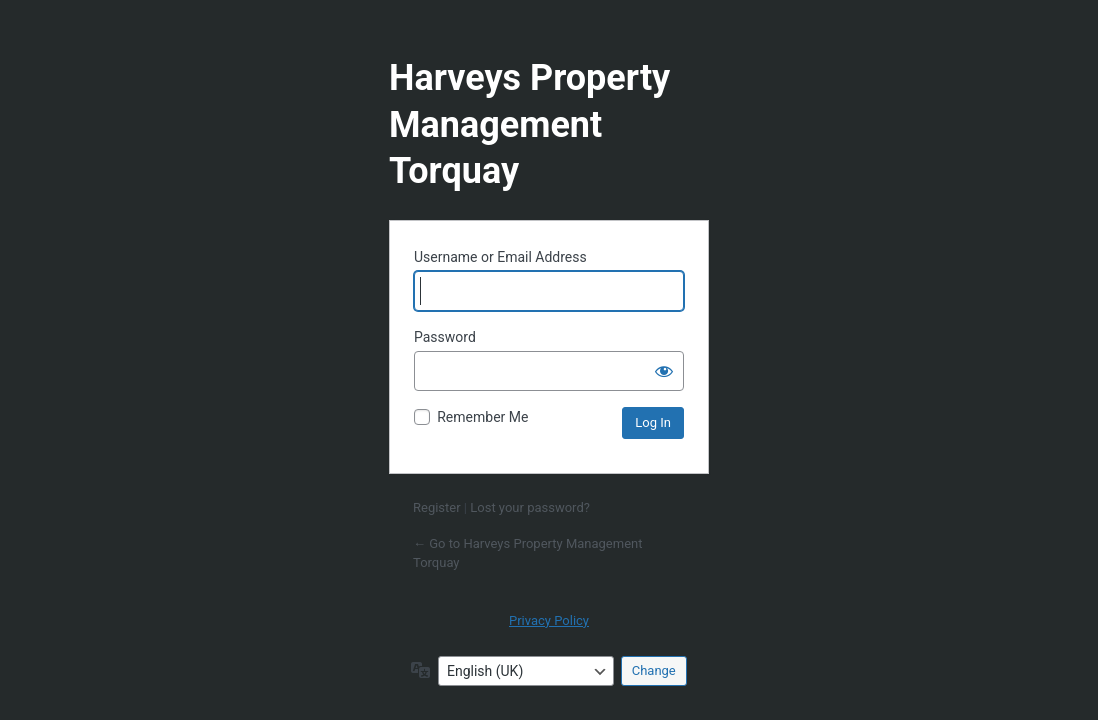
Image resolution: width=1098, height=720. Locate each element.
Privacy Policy (549, 620)
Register (437, 507)
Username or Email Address (500, 257)
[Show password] (664, 371)
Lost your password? (530, 507)
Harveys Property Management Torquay (529, 125)
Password (445, 337)
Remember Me (482, 417)
